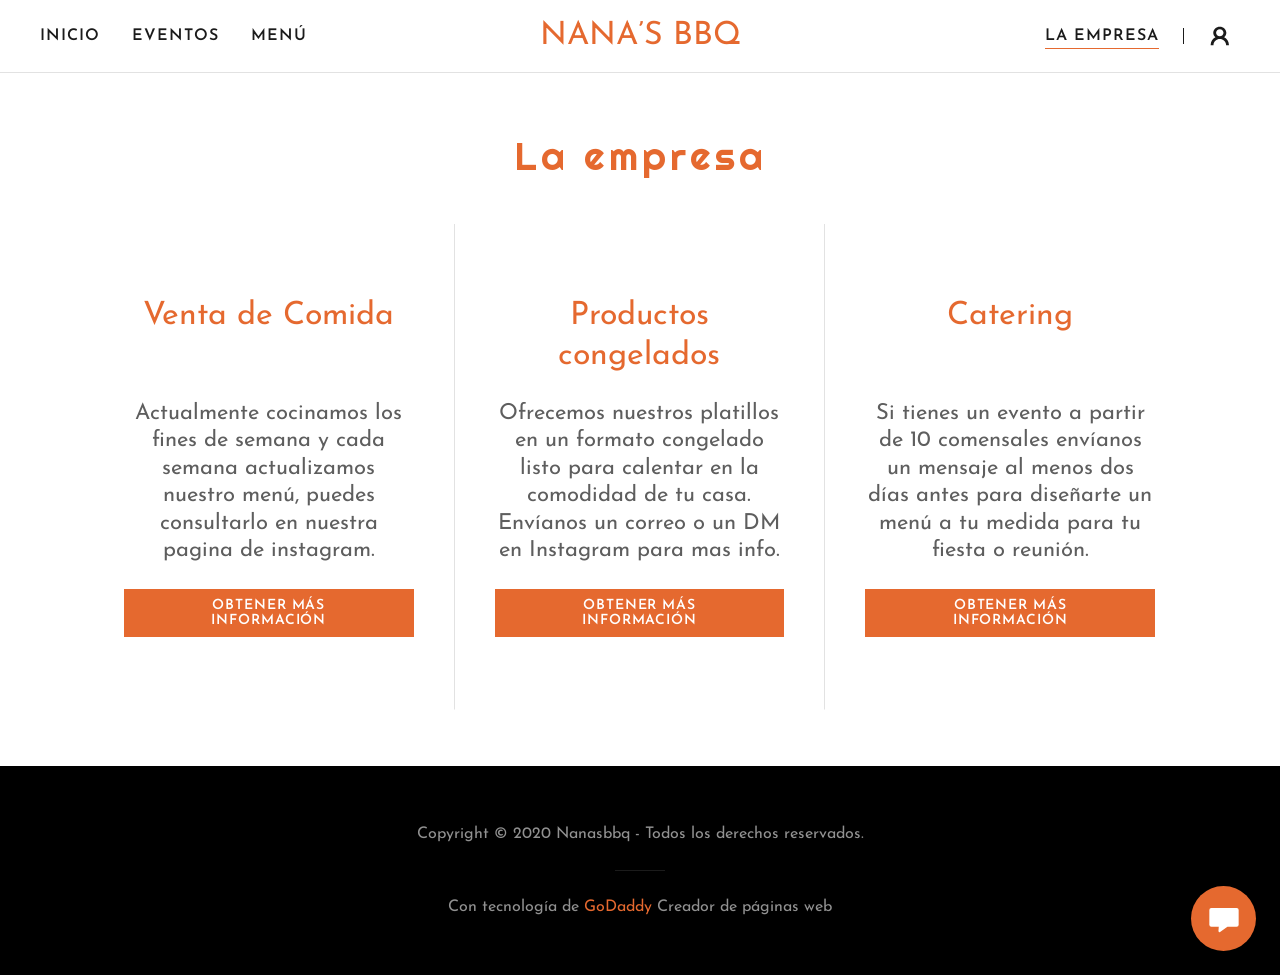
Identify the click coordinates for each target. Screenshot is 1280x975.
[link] (640, 40)
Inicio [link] (70, 36)
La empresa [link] (1102, 36)
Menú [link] (279, 36)
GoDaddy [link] (618, 907)
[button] (1220, 36)
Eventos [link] (175, 36)
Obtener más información (268, 613)
